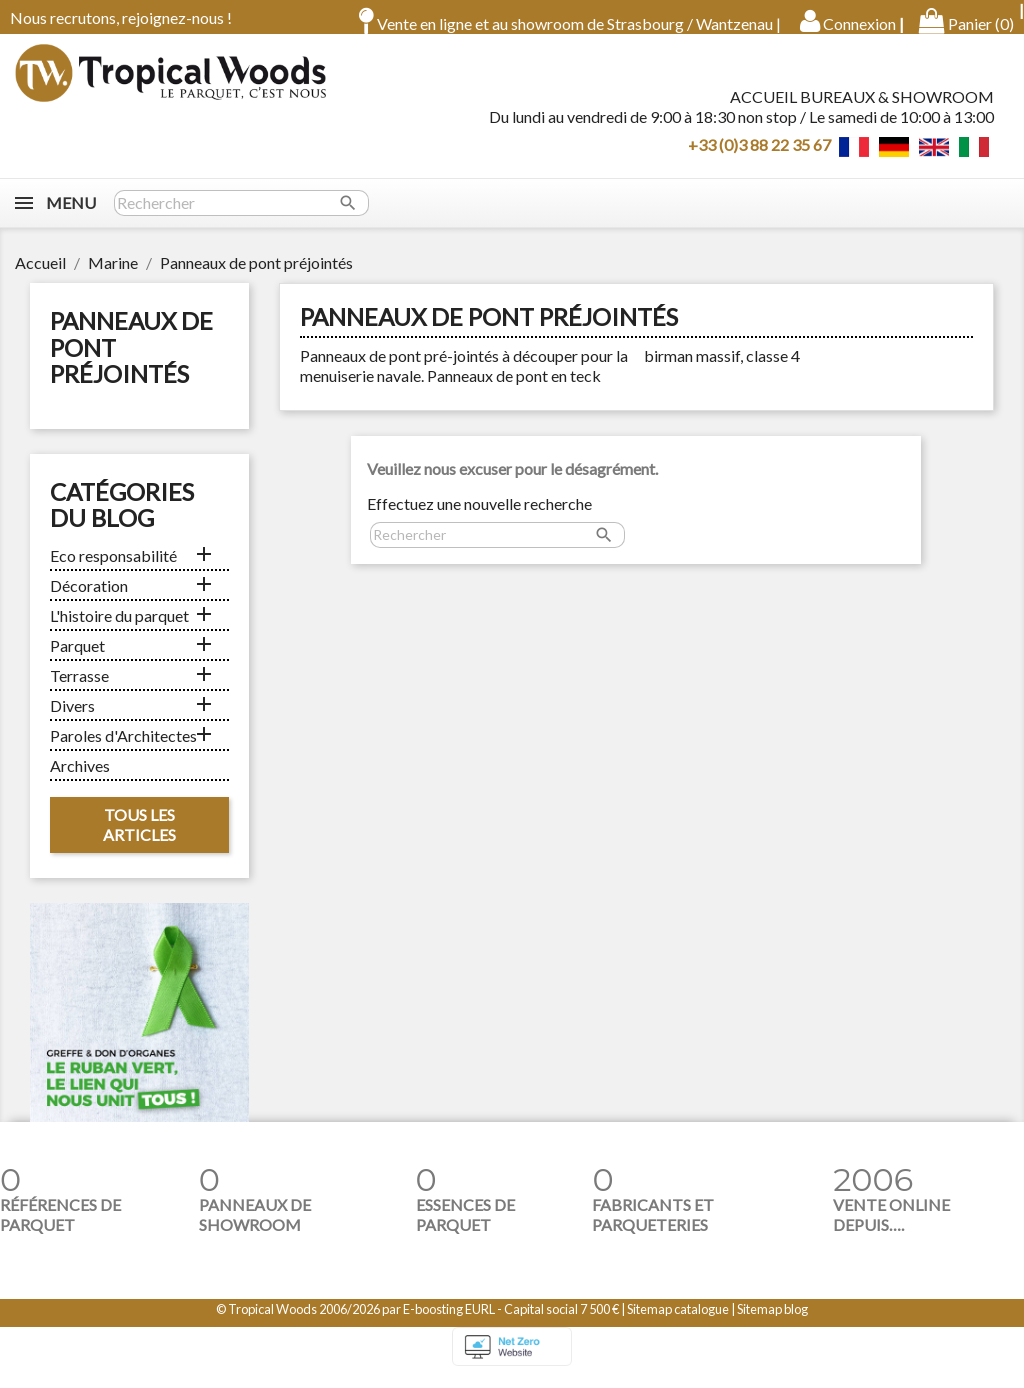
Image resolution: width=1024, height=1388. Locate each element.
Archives (80, 779)
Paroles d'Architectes (123, 749)
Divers (72, 719)
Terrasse (79, 689)
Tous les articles (139, 838)
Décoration (89, 599)
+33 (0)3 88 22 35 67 (759, 150)
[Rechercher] (241, 217)
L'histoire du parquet (119, 629)
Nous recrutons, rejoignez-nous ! (121, 17)
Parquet (77, 659)
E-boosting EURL (449, 1323)
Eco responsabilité (113, 569)
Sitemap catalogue (678, 1323)
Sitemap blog (772, 1323)
